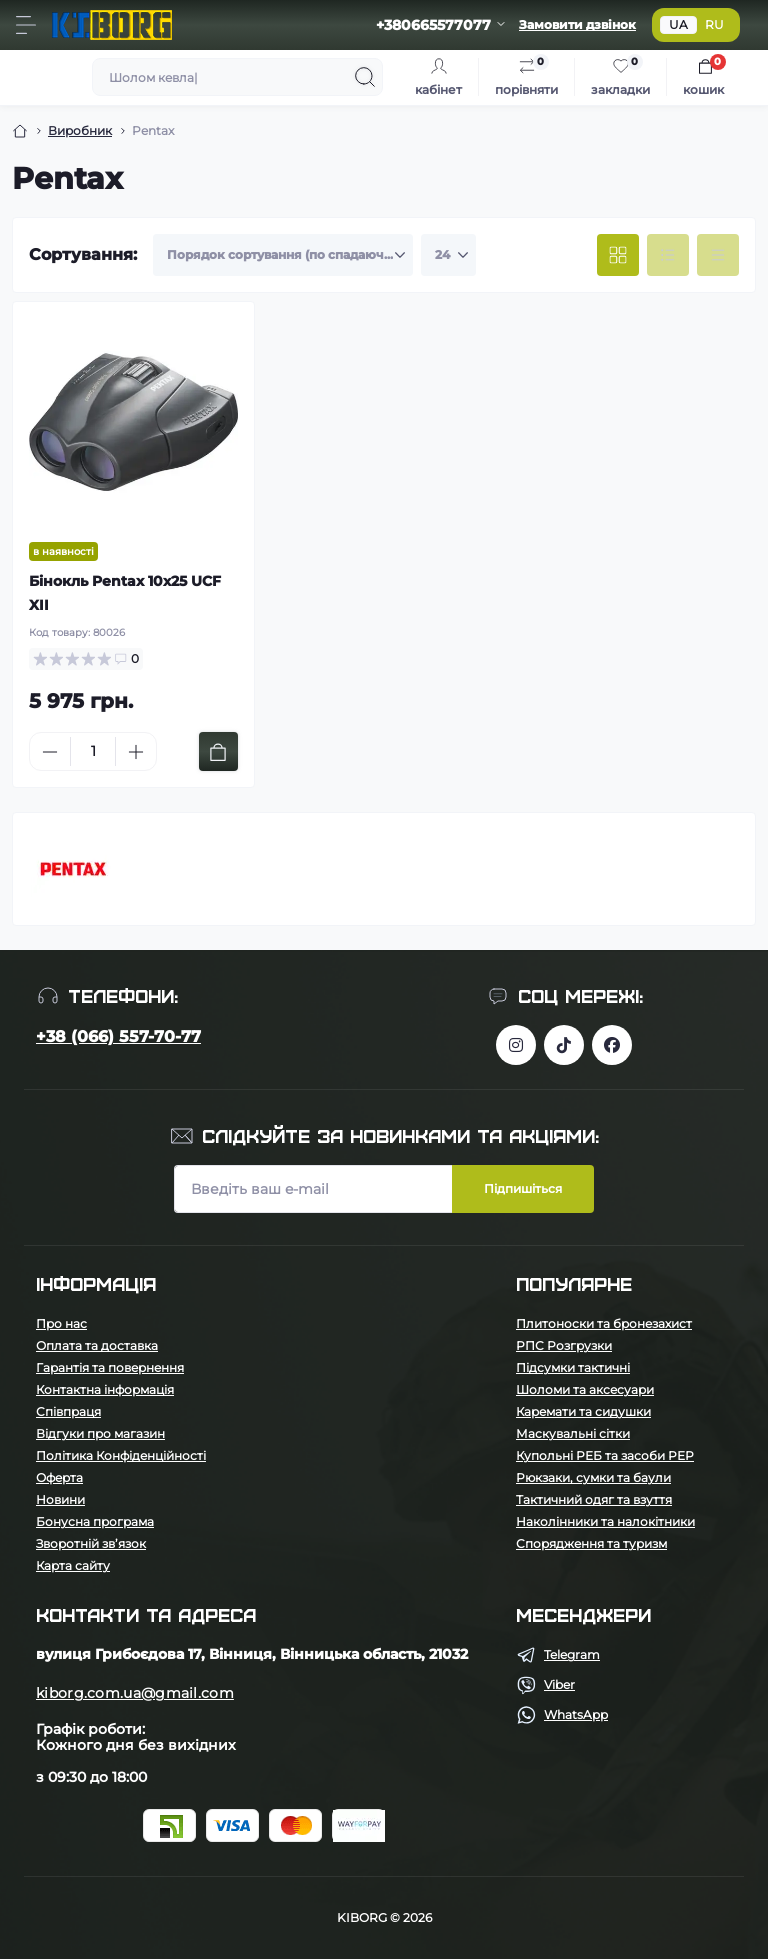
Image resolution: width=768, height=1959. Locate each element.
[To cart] (218, 751)
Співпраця (68, 1411)
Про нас (61, 1323)
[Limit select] (448, 255)
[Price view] (718, 255)
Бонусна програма (95, 1521)
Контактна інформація (105, 1389)
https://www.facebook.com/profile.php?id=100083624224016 (612, 1045)
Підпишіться (523, 1188)
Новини (60, 1499)
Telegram (572, 1654)
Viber (559, 1684)
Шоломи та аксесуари (585, 1389)
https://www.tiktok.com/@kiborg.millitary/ (564, 1045)
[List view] (668, 255)
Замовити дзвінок (577, 24)
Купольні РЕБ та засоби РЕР (605, 1455)
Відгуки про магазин (100, 1433)
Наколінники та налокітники (605, 1521)
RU (714, 24)
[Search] (365, 77)
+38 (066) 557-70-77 (118, 1036)
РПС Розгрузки (564, 1345)
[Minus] (50, 752)
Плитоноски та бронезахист (604, 1323)
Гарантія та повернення (110, 1367)
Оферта (59, 1477)
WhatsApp (576, 1714)
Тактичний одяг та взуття (594, 1499)
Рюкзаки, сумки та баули (593, 1477)
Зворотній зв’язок (91, 1543)
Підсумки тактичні (573, 1367)
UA (678, 24)
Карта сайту (73, 1565)
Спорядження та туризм (591, 1543)
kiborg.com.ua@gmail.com (135, 1693)
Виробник (80, 130)
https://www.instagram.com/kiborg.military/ (516, 1045)
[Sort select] (283, 255)
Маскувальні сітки (573, 1433)
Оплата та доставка (97, 1345)
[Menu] (26, 25)
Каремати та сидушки (583, 1411)
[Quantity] (93, 751)
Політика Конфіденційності (121, 1455)
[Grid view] (618, 255)
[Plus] (136, 752)
